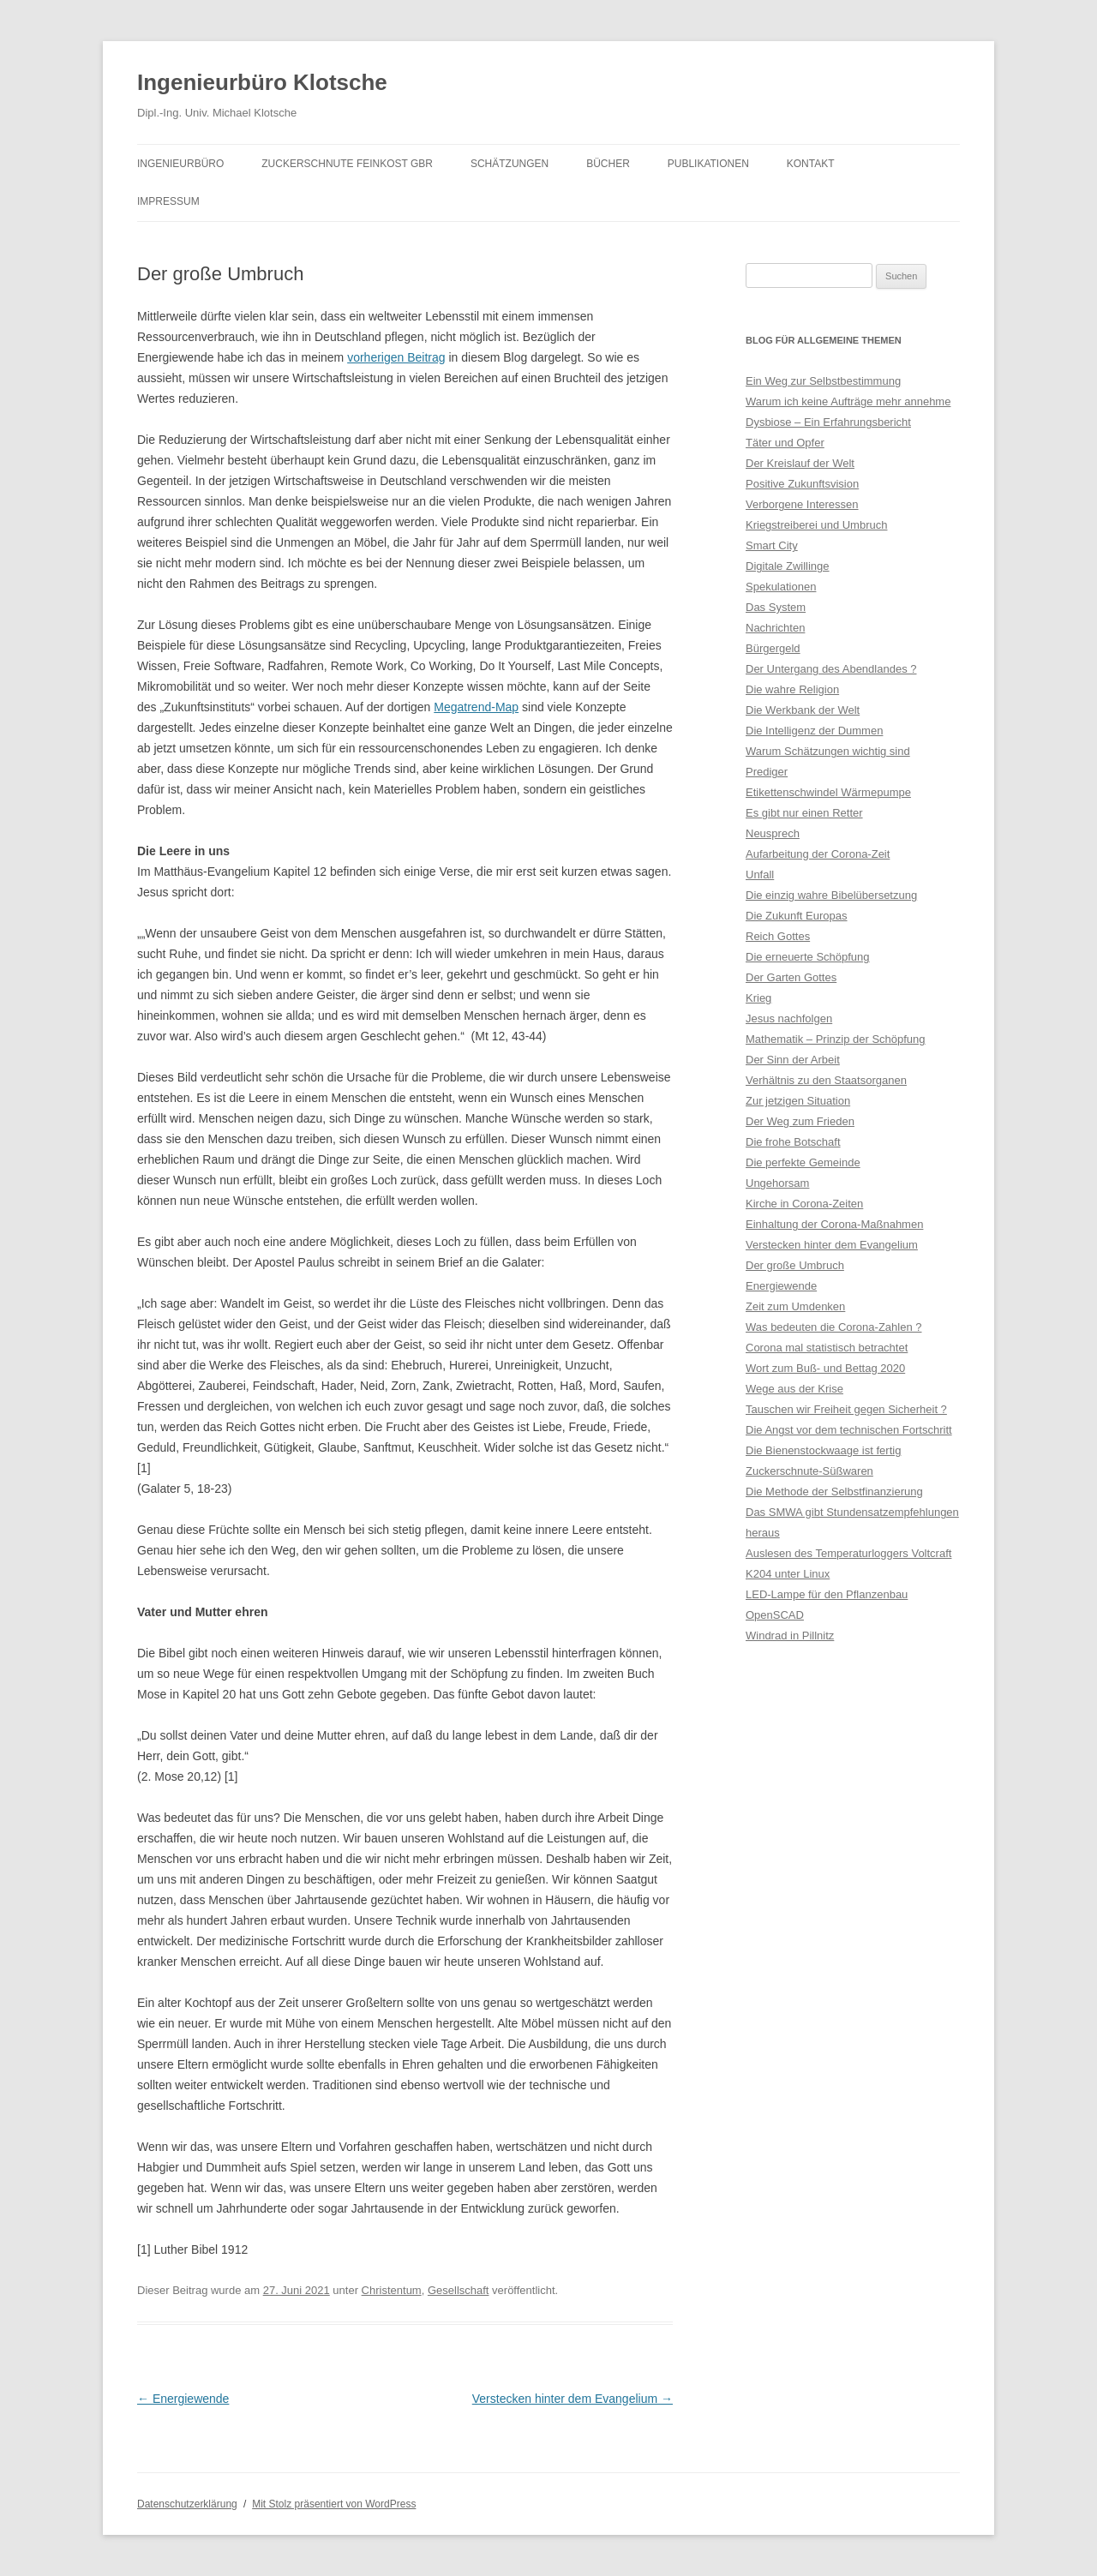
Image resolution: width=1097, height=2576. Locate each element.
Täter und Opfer (785, 442)
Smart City (772, 545)
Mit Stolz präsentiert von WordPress (334, 2504)
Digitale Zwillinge (788, 566)
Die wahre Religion (792, 689)
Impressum (168, 201)
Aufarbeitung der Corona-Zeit (818, 854)
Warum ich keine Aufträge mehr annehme (848, 401)
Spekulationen (781, 586)
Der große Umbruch (795, 1265)
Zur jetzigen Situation (798, 1100)
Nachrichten (775, 627)
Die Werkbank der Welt (803, 710)
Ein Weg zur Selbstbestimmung (823, 380)
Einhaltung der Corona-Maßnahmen (834, 1224)
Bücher (608, 164)
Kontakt (811, 164)
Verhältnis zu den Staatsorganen (826, 1080)
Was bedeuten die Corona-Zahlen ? (833, 1327)
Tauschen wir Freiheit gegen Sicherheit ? (846, 1409)
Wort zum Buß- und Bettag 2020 (825, 1368)
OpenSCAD (775, 1615)
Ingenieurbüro (180, 164)
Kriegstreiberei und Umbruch (816, 524)
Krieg (758, 997)
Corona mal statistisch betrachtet (827, 1347)
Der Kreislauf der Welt (800, 463)
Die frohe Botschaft (793, 1141)
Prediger (767, 771)
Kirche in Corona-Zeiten (804, 1203)
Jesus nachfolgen (789, 1018)
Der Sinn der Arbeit (793, 1059)
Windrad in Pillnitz (790, 1635)
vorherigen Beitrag (396, 357)
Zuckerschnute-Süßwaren (809, 1471)
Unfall (760, 874)
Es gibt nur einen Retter (804, 812)
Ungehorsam (777, 1183)
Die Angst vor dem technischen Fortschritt (849, 1429)
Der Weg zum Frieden (800, 1121)
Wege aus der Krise (794, 1388)
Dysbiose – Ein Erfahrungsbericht (828, 422)
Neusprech (773, 833)
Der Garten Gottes (791, 977)
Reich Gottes (778, 936)
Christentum (392, 2290)
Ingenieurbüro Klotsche (262, 82)
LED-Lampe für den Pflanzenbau (827, 1594)
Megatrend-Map (476, 707)
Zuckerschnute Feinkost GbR (347, 164)
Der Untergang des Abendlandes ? (831, 668)
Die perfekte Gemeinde (803, 1162)
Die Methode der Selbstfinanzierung (834, 1491)
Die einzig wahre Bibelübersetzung (831, 895)
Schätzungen (509, 164)
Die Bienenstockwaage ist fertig (823, 1450)
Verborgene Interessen (802, 504)
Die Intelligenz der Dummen (814, 730)
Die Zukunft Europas (797, 915)
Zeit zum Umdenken (795, 1306)
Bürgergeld (773, 648)
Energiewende (183, 2398)
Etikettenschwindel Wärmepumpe (828, 792)
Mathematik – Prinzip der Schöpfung (836, 1039)
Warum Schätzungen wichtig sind (828, 751)
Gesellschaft (458, 2290)
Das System (776, 607)
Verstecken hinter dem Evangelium (572, 2398)
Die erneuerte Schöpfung (808, 956)
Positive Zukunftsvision (802, 483)
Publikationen (708, 164)
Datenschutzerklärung (187, 2504)
